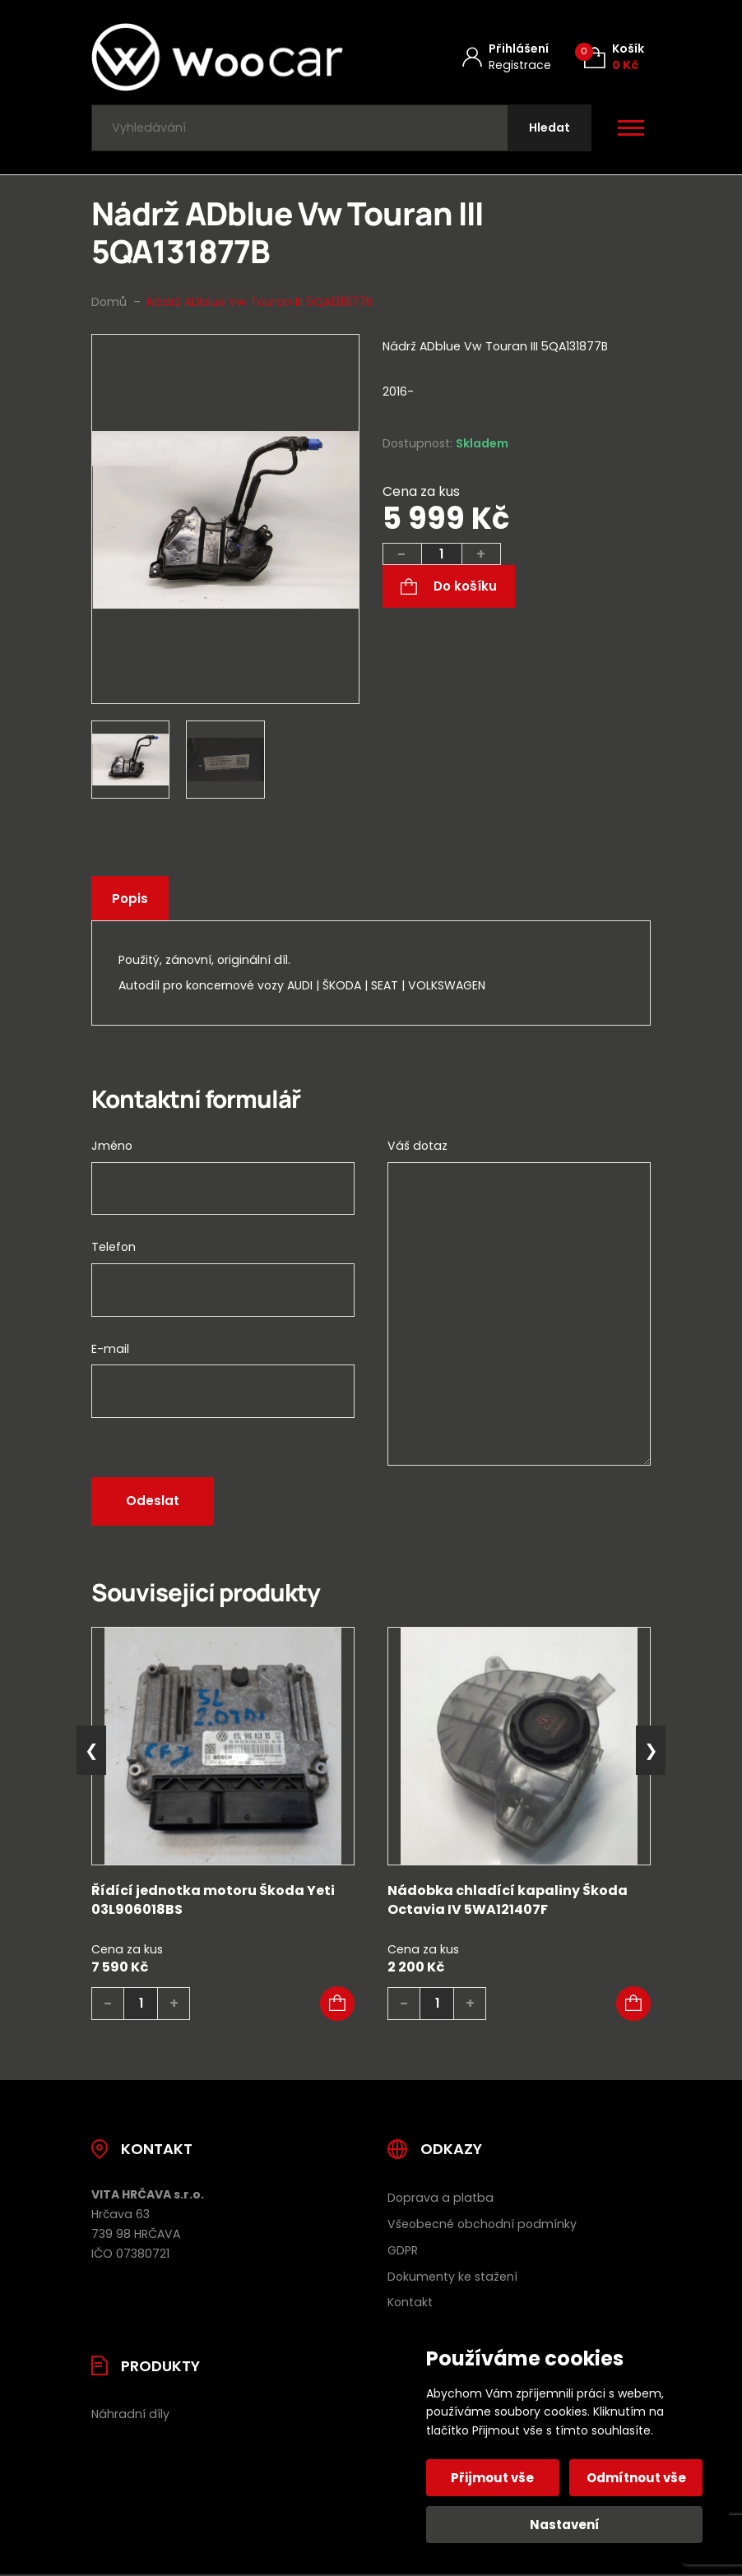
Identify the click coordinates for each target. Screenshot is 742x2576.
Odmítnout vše (636, 2477)
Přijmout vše (493, 2477)
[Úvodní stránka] (217, 57)
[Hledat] (549, 127)
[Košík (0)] (614, 57)
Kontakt (410, 2303)
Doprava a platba (440, 2197)
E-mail (110, 1349)
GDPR (402, 2250)
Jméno (111, 1146)
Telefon (113, 1247)
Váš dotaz (417, 1146)
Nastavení (565, 2524)
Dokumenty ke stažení (452, 2276)
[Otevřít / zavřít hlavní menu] (631, 128)
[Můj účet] (507, 57)
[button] (337, 2003)
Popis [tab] (130, 899)
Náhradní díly (130, 2415)
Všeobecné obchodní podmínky (482, 2224)
